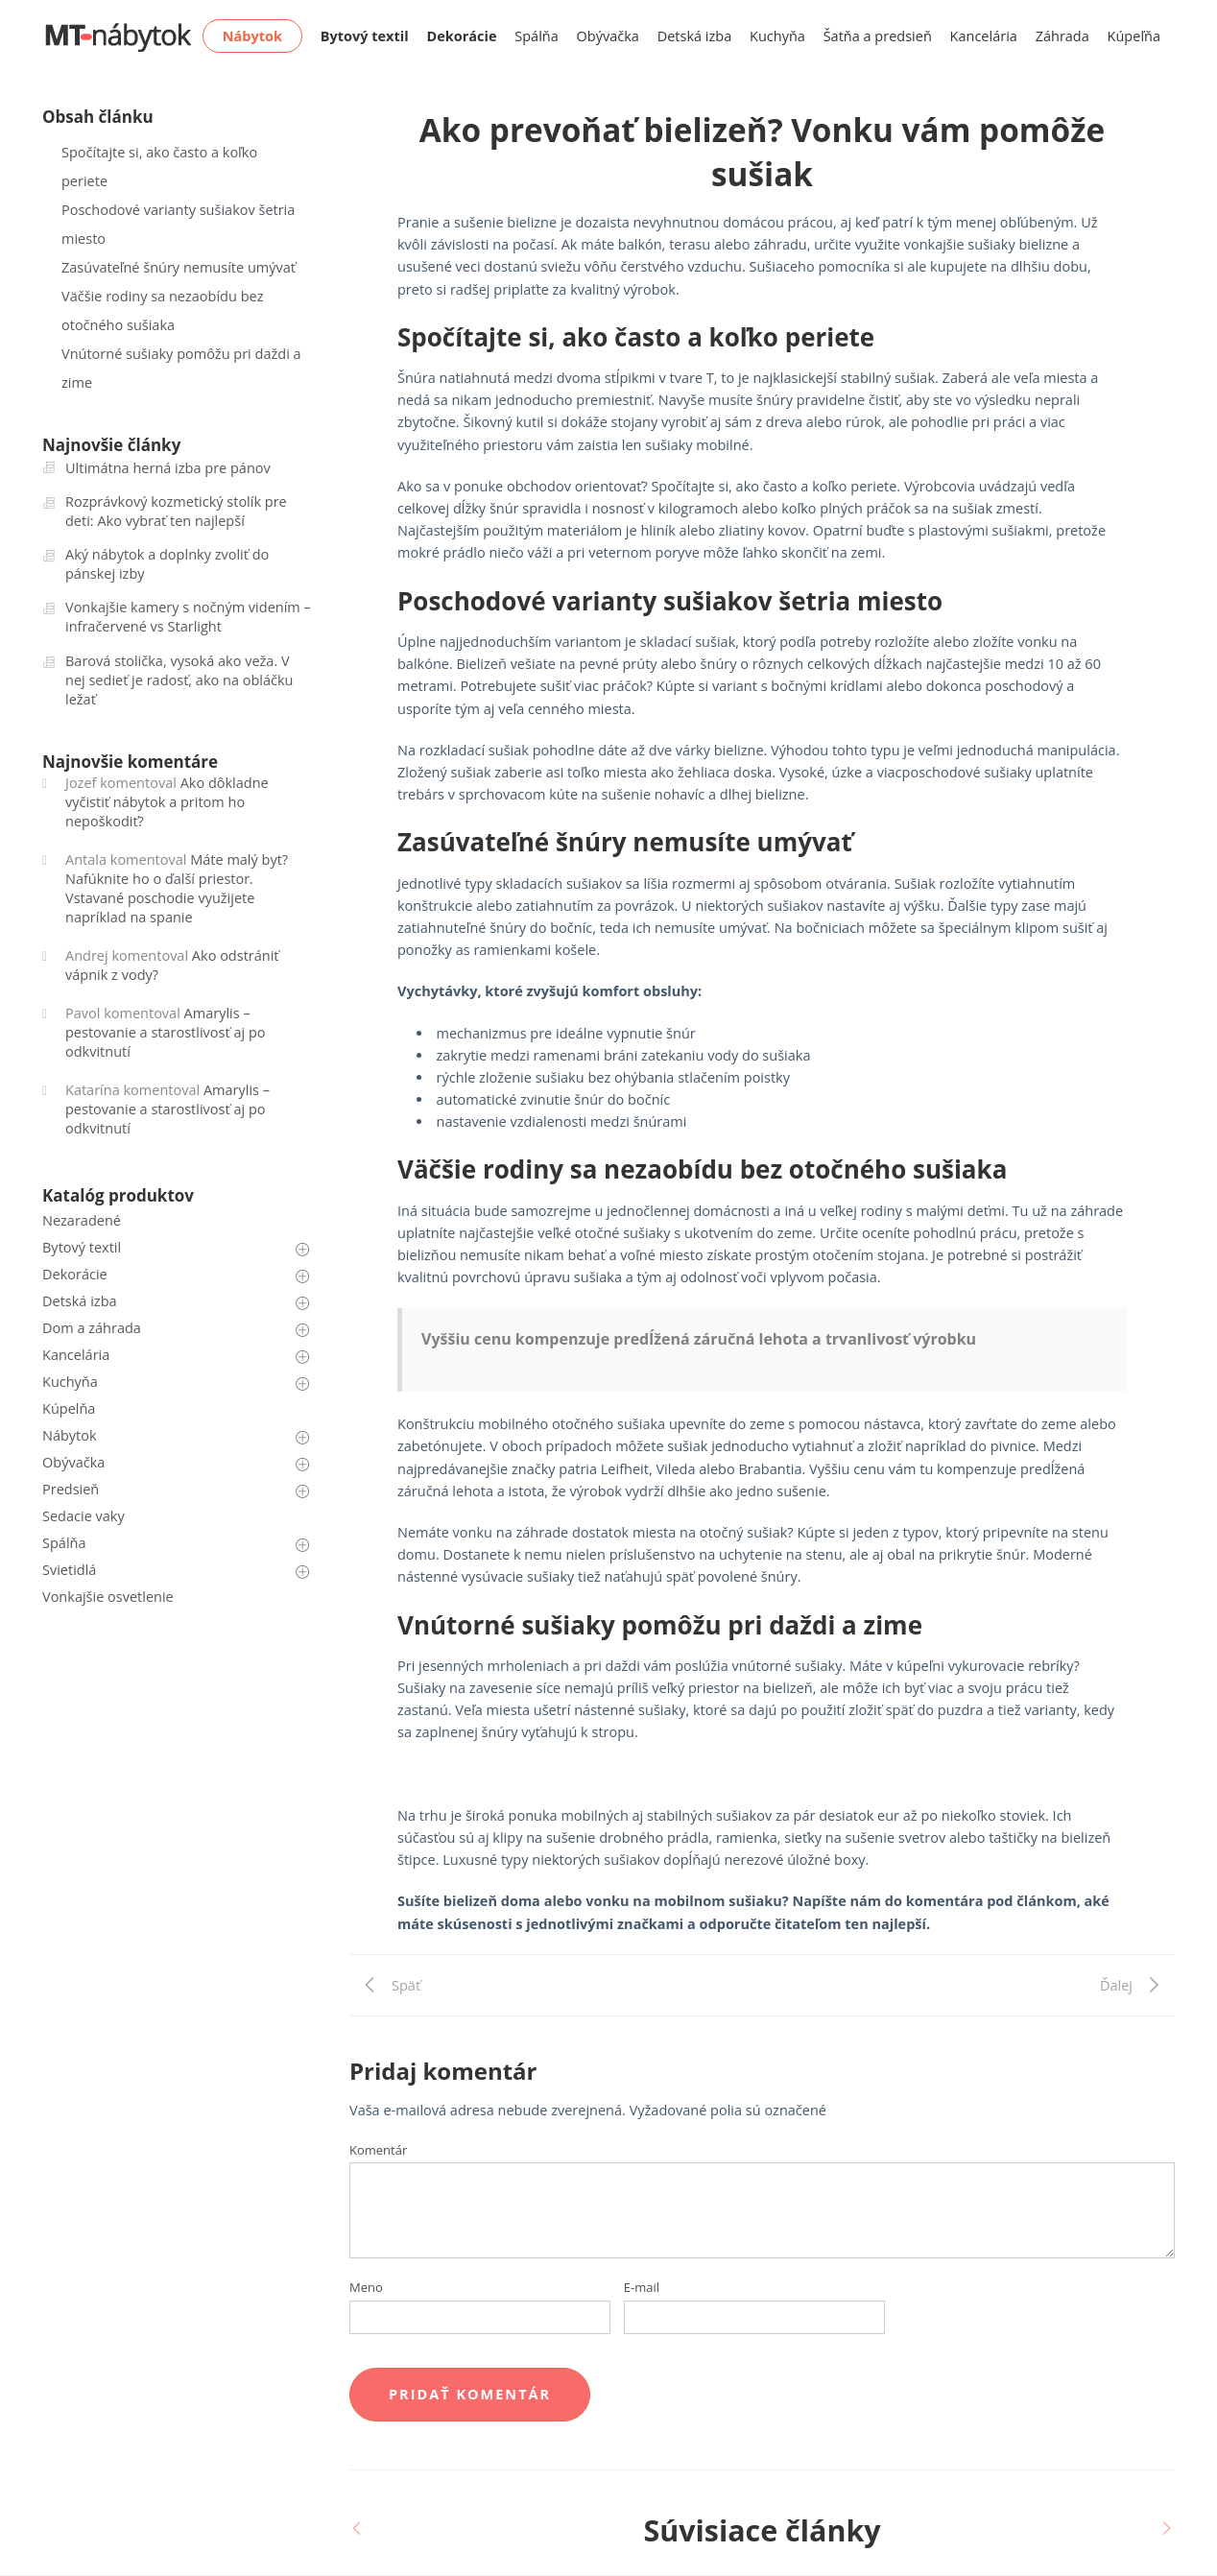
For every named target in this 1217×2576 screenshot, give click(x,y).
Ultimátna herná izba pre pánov (168, 468)
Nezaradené (81, 1220)
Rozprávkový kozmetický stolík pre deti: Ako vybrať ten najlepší (176, 511)
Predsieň (70, 1489)
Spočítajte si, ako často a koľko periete (159, 166)
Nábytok (69, 1435)
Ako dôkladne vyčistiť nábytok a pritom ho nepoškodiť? (167, 802)
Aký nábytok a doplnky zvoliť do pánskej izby (167, 564)
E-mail (641, 2287)
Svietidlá (69, 1570)
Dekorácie (74, 1274)
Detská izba (694, 36)
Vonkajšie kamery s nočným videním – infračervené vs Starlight (188, 616)
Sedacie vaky (83, 1516)
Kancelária (983, 36)
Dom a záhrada (91, 1328)
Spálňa (536, 36)
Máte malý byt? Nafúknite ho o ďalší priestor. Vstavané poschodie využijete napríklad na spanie (176, 888)
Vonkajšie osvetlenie (108, 1596)
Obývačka (608, 36)
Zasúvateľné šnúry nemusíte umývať (178, 267)
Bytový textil (81, 1247)
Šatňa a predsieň (877, 36)
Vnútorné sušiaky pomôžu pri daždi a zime (181, 368)
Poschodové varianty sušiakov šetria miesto (178, 224)
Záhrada (1062, 36)
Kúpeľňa (1134, 36)
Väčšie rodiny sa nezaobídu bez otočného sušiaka (162, 310)
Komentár (378, 2150)
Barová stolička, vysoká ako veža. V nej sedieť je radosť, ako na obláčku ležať (179, 680)
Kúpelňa (68, 1408)
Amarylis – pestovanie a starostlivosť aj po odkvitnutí (165, 1032)
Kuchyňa (777, 36)
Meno (366, 2287)
